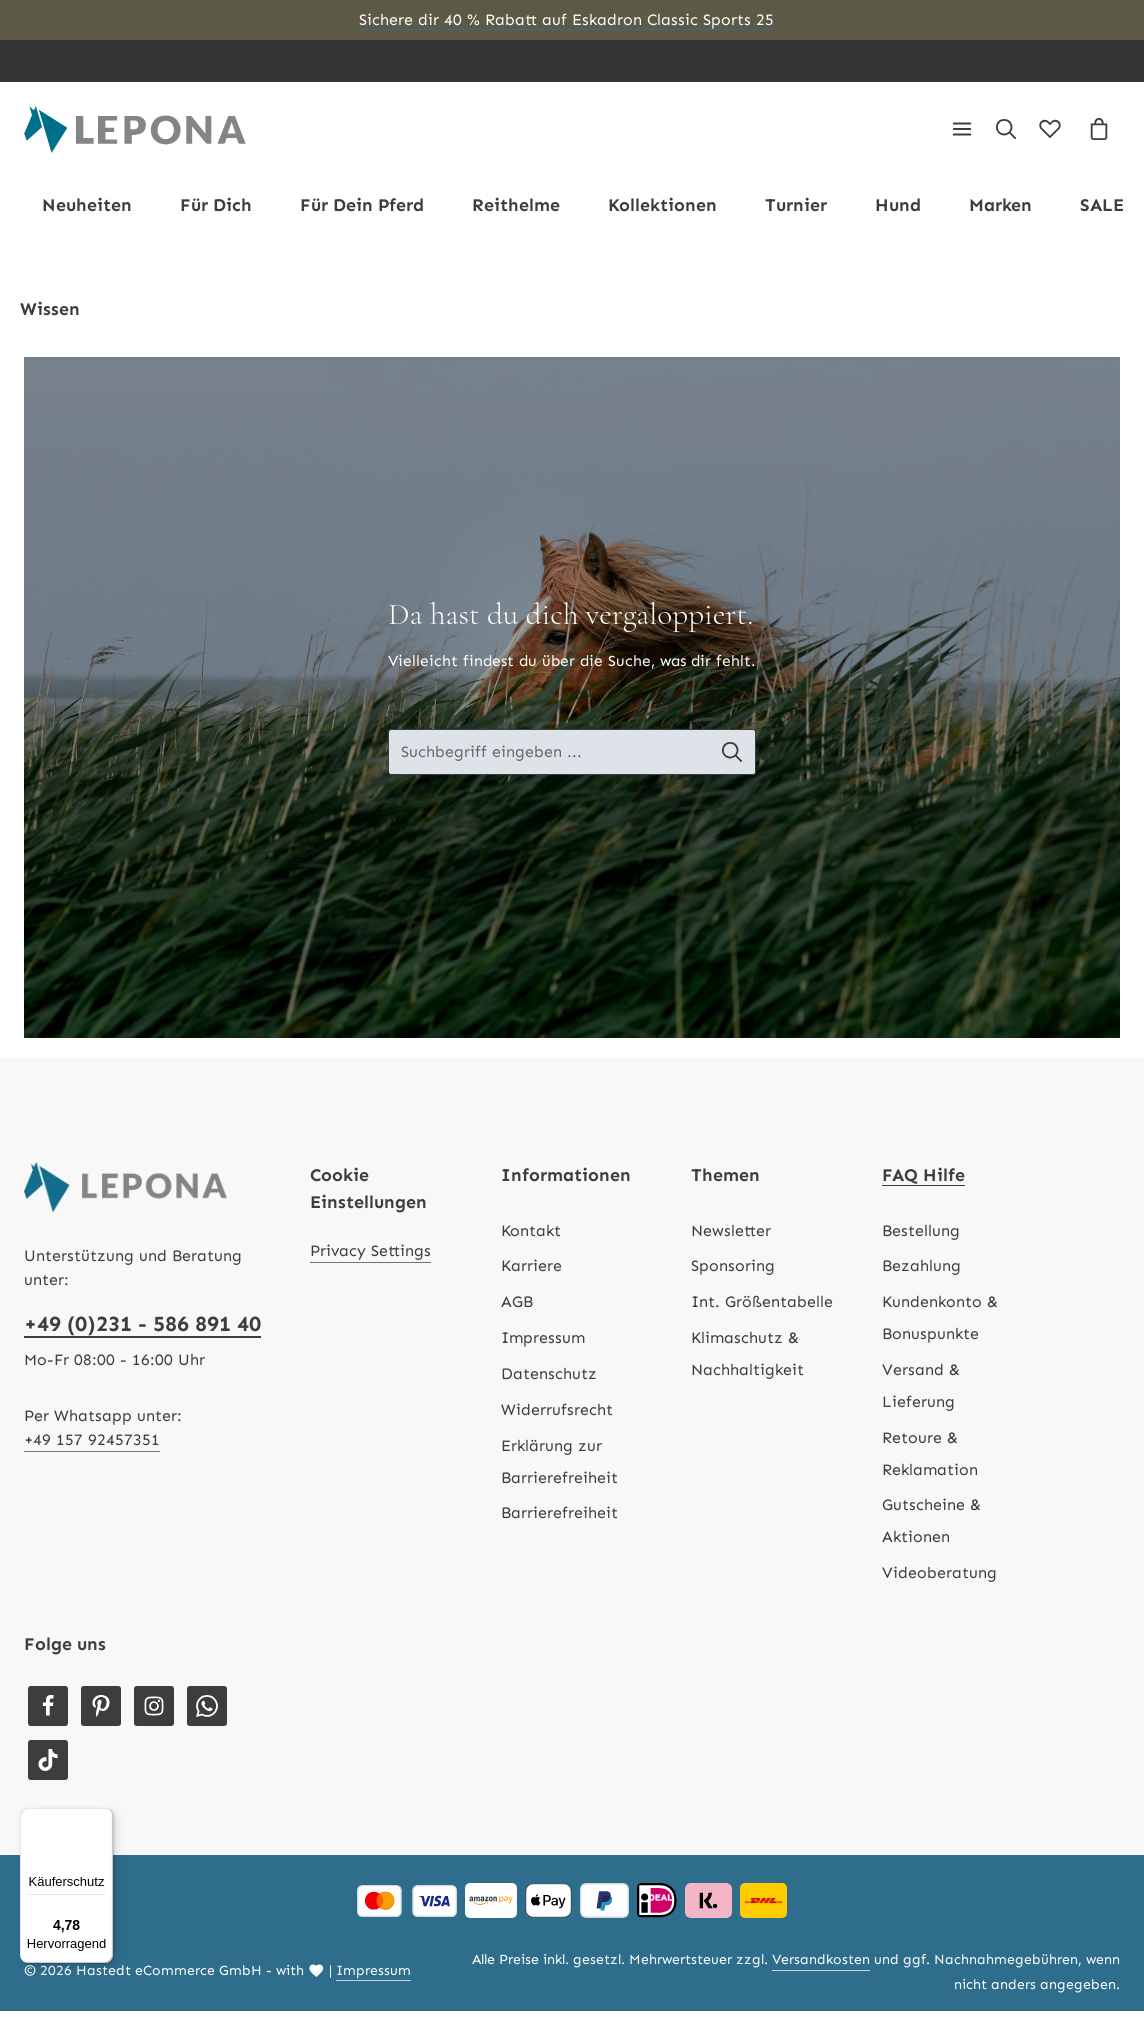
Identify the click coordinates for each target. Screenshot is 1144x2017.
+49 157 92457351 (92, 1444)
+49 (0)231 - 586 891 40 (142, 1329)
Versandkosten (821, 1965)
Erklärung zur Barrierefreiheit (559, 1466)
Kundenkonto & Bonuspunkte (940, 1322)
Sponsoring (733, 1271)
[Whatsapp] (207, 1711)
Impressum (543, 1342)
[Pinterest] (101, 1711)
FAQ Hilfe (923, 1180)
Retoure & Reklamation (930, 1458)
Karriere (531, 1271)
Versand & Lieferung (921, 1390)
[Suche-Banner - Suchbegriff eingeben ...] (549, 757)
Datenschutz (549, 1378)
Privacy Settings (370, 1256)
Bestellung (921, 1235)
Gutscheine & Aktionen (931, 1526)
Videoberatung (939, 1577)
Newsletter (731, 1235)
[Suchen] (1006, 132)
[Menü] (962, 132)
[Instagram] (154, 1711)
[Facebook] (48, 1711)
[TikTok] (48, 1766)
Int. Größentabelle (762, 1306)
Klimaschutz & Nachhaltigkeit (747, 1358)
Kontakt (531, 1235)
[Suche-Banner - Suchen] (737, 757)
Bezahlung (921, 1271)
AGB (517, 1306)
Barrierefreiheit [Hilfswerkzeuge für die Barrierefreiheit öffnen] (559, 1518)
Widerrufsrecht (557, 1414)
